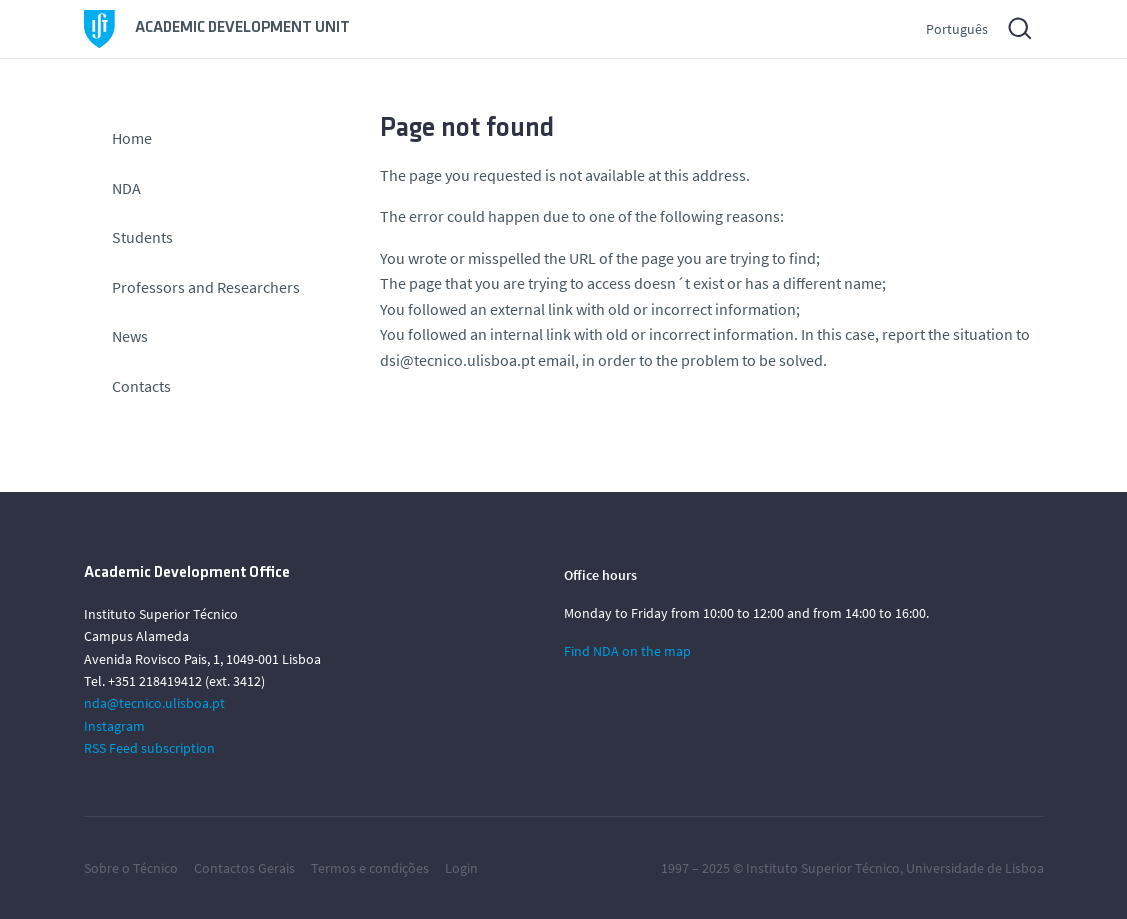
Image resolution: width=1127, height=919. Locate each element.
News (130, 336)
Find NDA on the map (627, 651)
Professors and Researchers (206, 287)
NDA (126, 188)
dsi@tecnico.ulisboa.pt (457, 360)
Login (461, 868)
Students (142, 237)
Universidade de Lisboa (975, 868)
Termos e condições (370, 868)
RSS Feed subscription (149, 748)
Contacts (141, 386)
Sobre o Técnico (131, 868)
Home (132, 138)
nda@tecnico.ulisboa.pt (154, 703)
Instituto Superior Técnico (823, 868)
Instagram (114, 726)
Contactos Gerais (244, 868)
